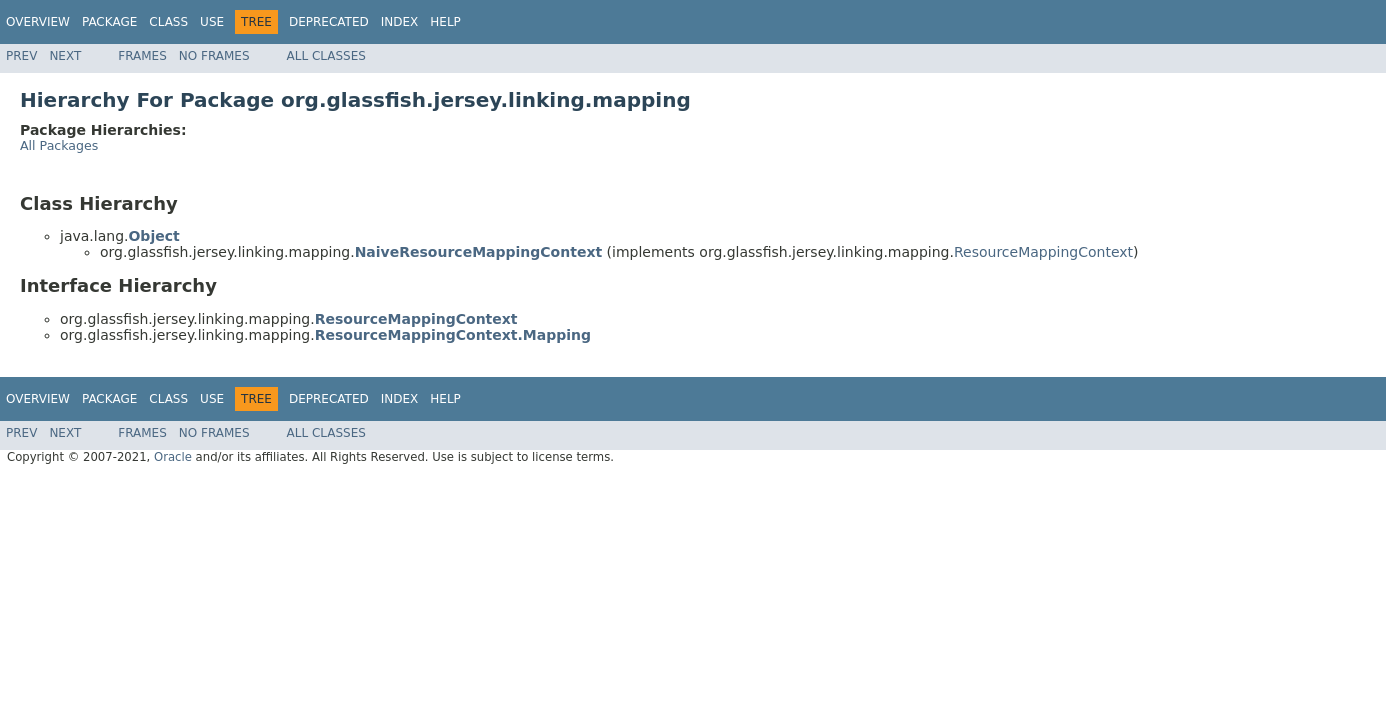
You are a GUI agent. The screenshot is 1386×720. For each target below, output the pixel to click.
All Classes (326, 56)
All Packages (59, 145)
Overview (38, 22)
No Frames (214, 56)
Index (400, 22)
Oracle (173, 457)
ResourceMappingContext (1043, 252)
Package (109, 22)
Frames (142, 56)
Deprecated (329, 22)
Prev (21, 56)
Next (65, 56)
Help (445, 22)
